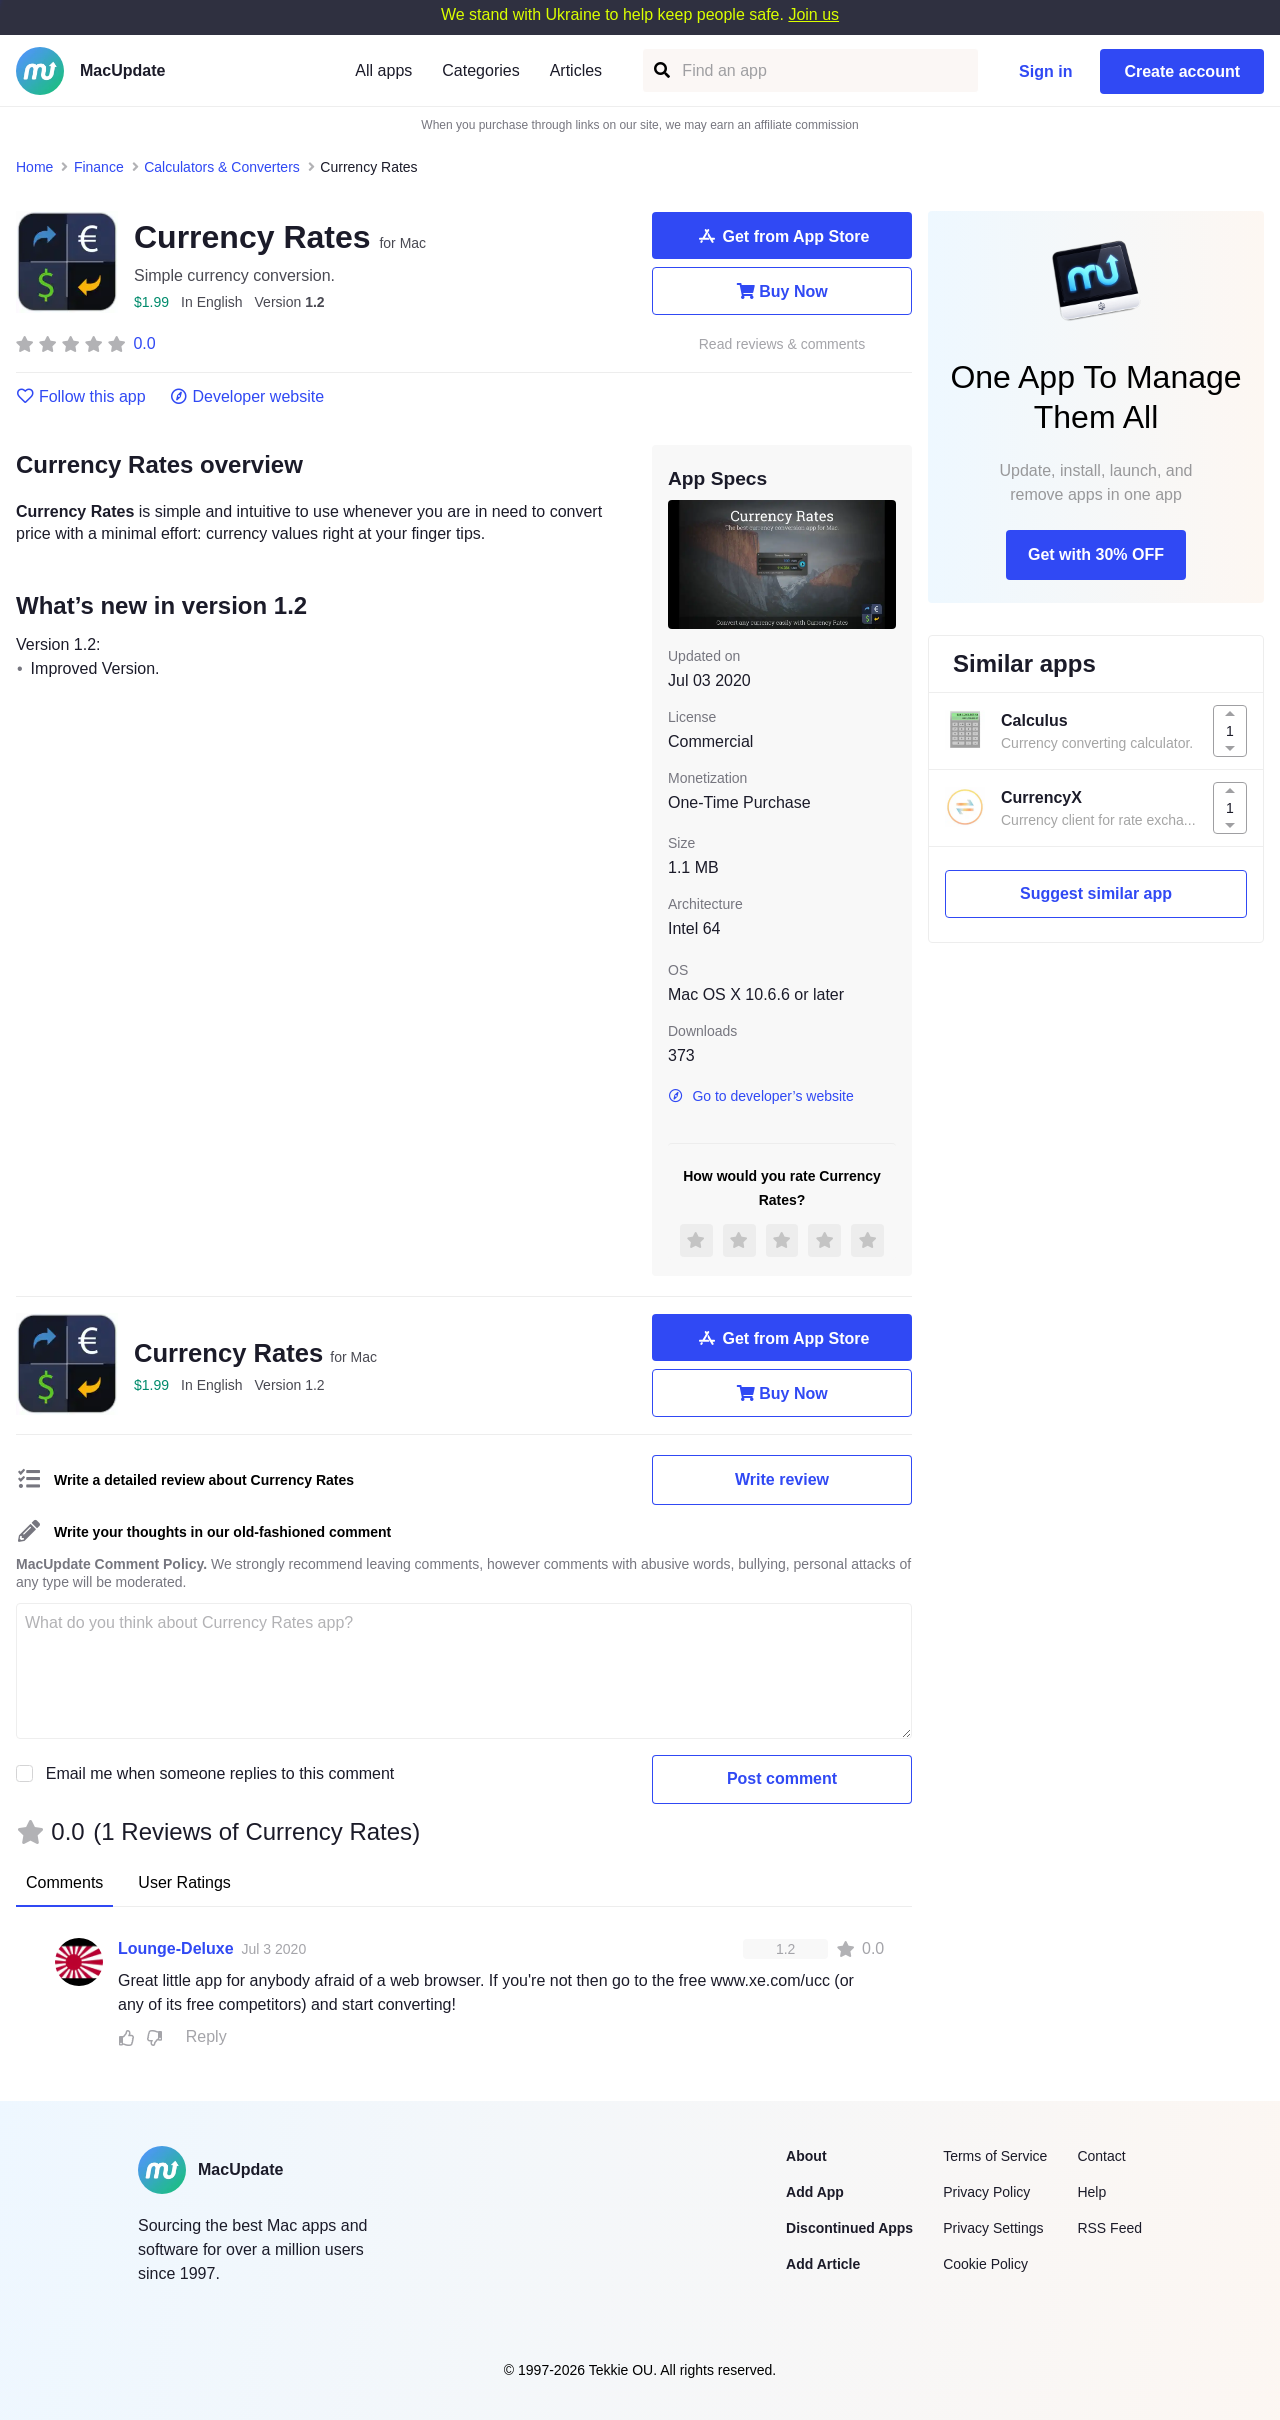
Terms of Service (995, 2156)
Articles (576, 70)
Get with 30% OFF (1096, 554)
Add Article (823, 2264)
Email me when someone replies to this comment (220, 1773)
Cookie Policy (985, 2264)
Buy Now (781, 291)
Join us (813, 14)
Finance (99, 167)
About (806, 2156)
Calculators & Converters (222, 167)
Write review (782, 1479)
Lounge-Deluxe (176, 1948)
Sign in (1045, 71)
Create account (1182, 71)
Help (1091, 2192)
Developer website (247, 397)
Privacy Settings (993, 2228)
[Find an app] (660, 70)
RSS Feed (1109, 2228)
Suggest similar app (1096, 893)
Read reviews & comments (782, 344)
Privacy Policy (986, 2192)
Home (34, 167)
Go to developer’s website (761, 1096)
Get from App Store (782, 236)
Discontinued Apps (849, 2228)
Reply (206, 2036)
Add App (815, 2192)
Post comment (782, 1778)
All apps (383, 70)
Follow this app (81, 397)
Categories (480, 70)
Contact (1101, 2156)
